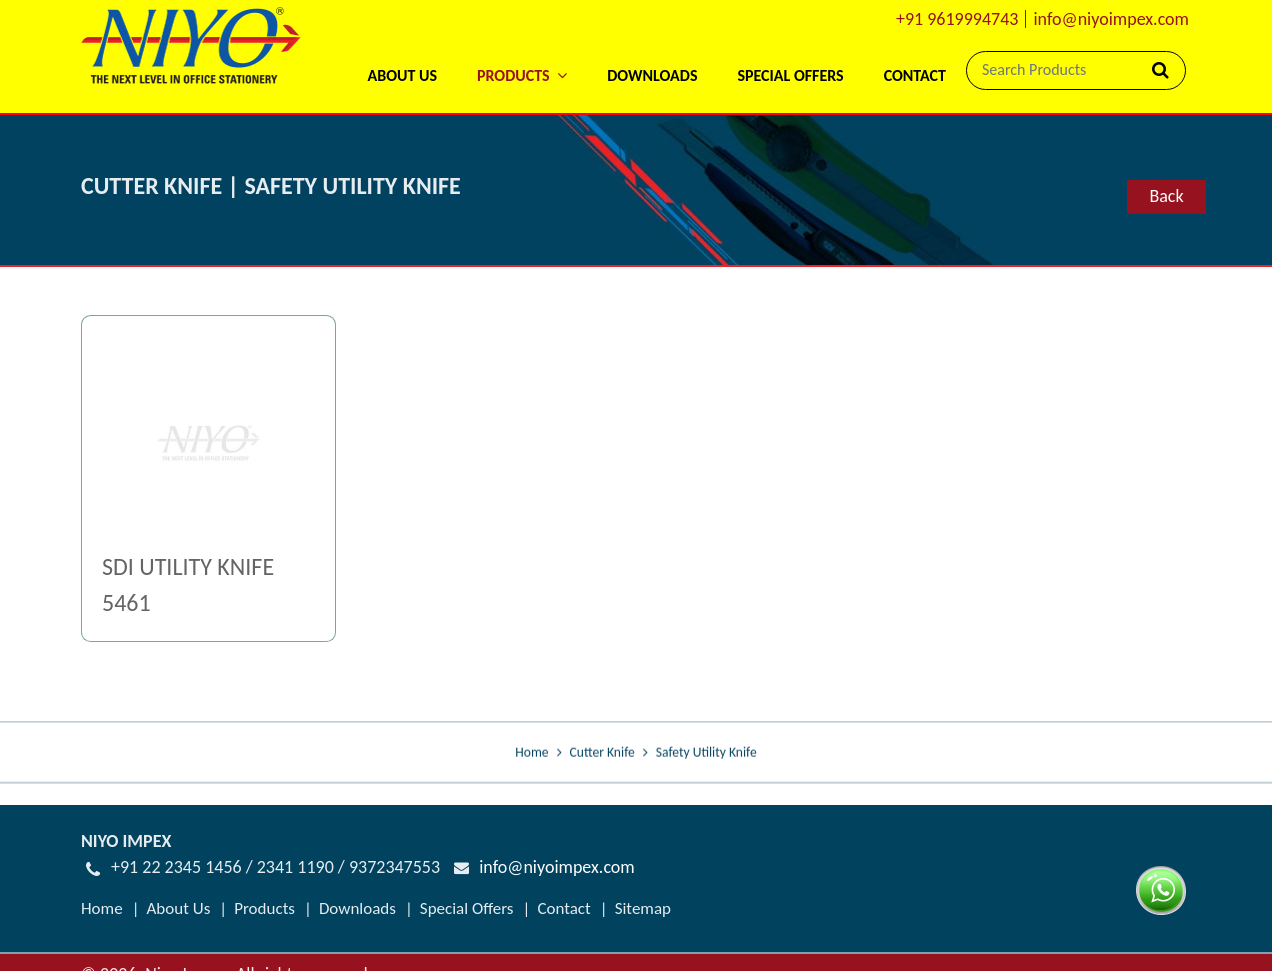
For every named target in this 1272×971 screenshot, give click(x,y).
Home (531, 753)
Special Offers (790, 75)
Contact (915, 75)
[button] (522, 49)
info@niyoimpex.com (1111, 19)
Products (264, 907)
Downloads (652, 75)
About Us (401, 75)
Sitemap (643, 907)
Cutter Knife (602, 753)
